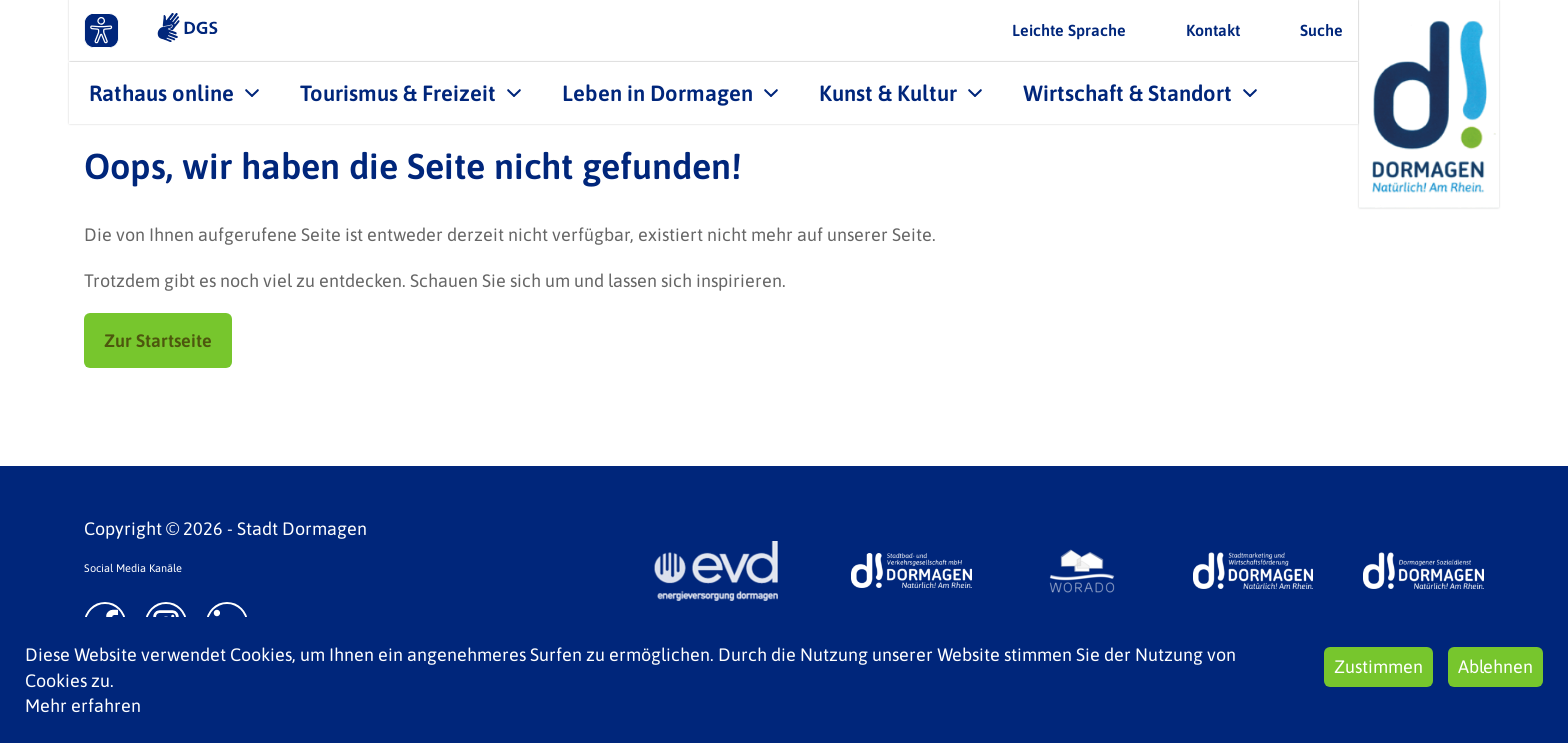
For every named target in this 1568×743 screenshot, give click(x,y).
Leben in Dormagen (657, 93)
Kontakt (1213, 30)
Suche (1321, 30)
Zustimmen (1378, 666)
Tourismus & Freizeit (398, 93)
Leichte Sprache (1069, 30)
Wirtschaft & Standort (1127, 93)
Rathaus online (161, 93)
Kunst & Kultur (888, 93)
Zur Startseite (158, 340)
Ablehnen (1495, 666)
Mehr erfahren (83, 705)
